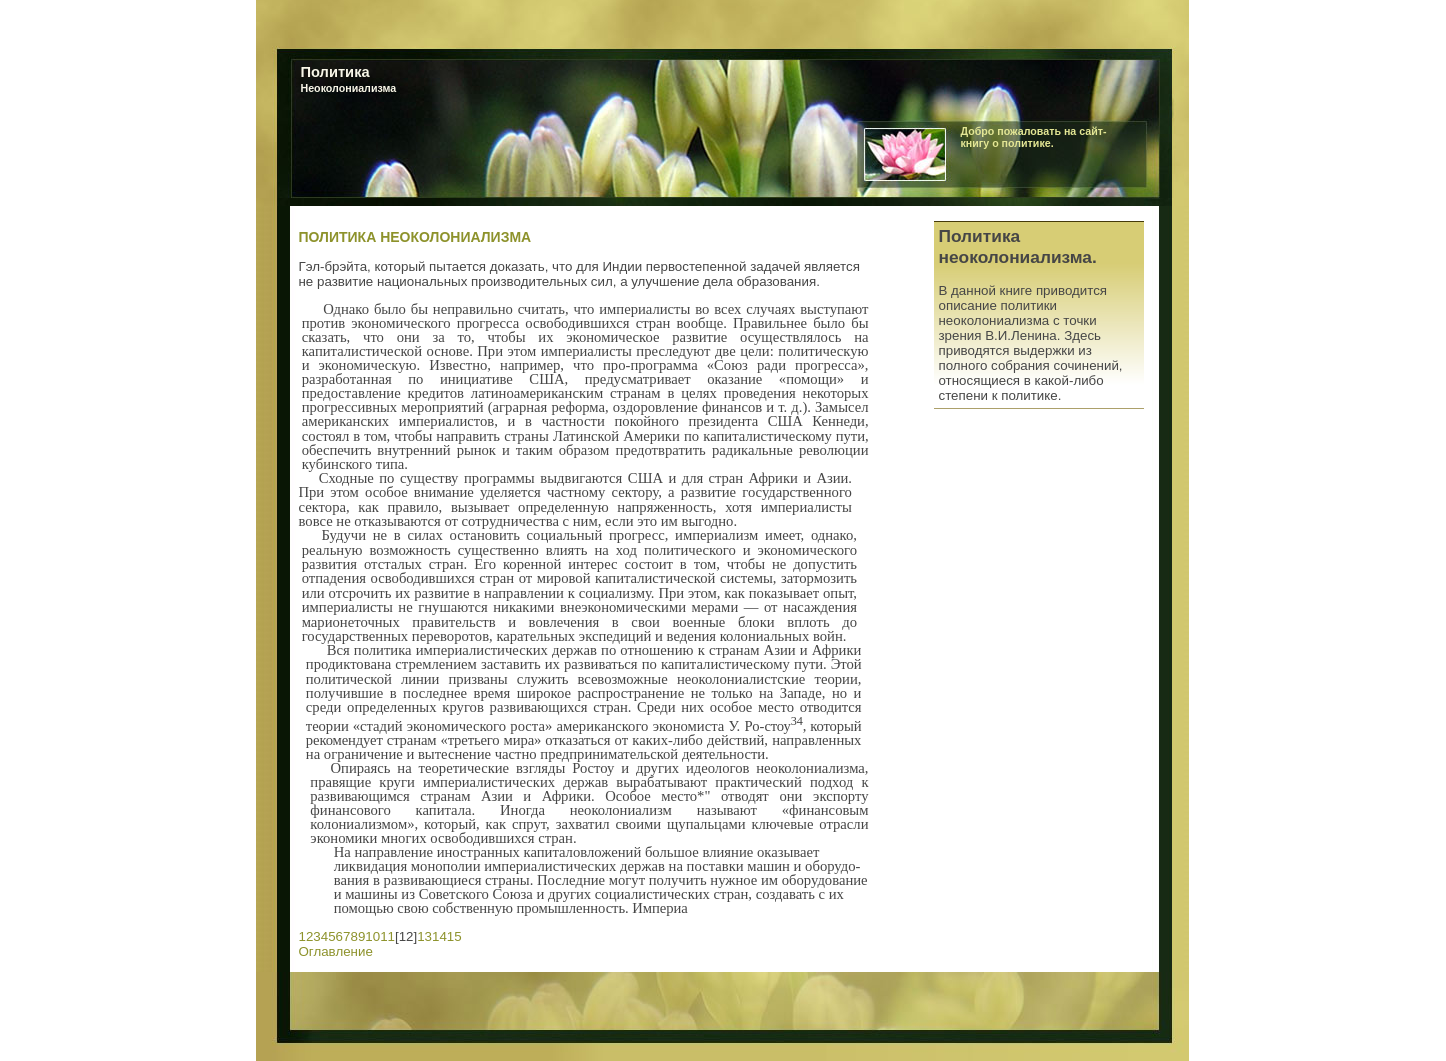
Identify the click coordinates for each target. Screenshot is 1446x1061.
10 (372, 936)
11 (387, 936)
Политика (335, 72)
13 (424, 936)
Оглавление (336, 951)
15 (454, 936)
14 (439, 936)
